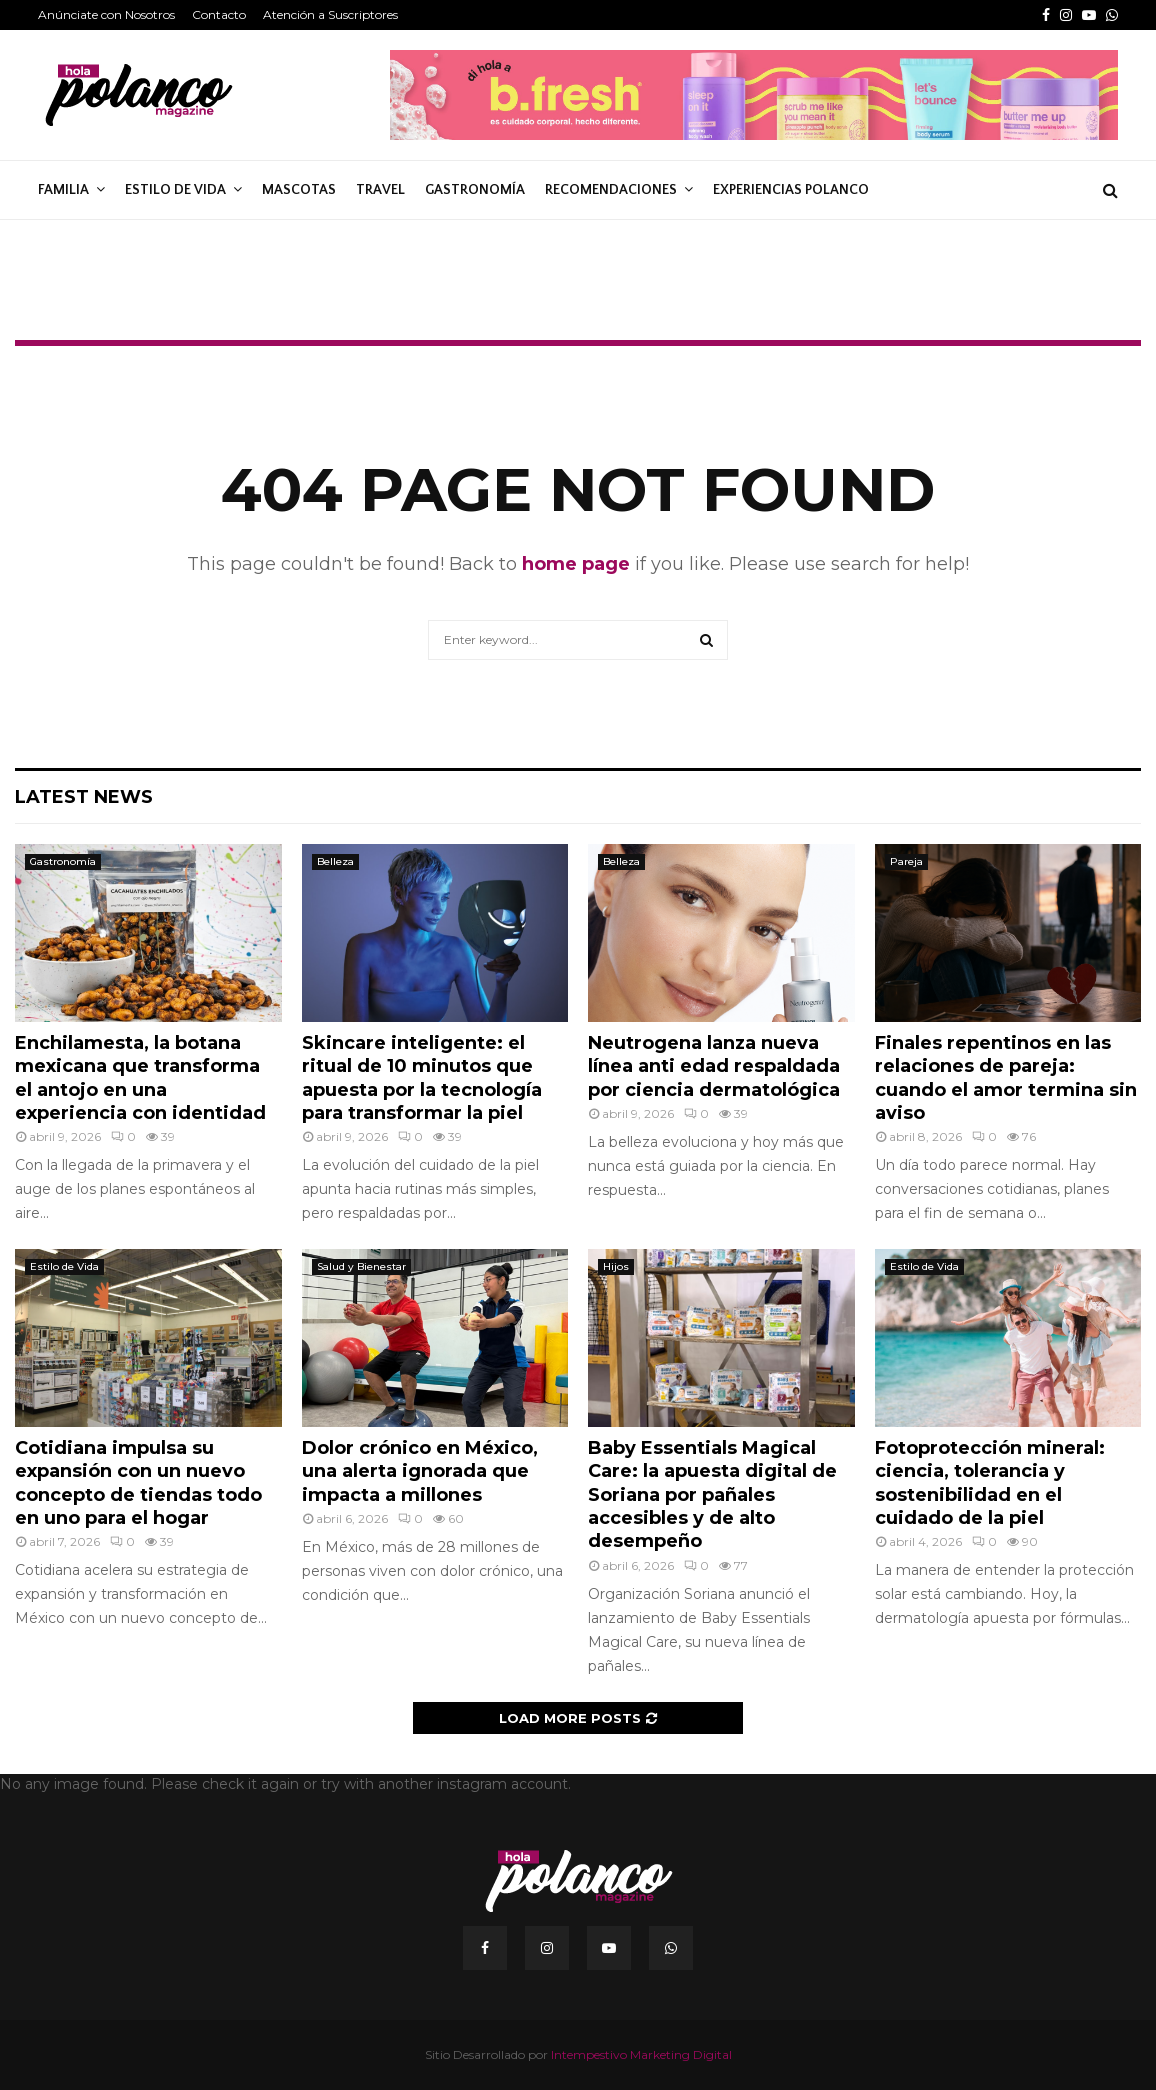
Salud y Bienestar (361, 1266)
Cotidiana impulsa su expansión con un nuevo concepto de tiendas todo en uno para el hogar (138, 1483)
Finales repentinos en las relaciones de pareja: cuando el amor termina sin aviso (1006, 1078)
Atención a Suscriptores (330, 14)
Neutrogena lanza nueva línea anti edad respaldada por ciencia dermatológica (714, 1066)
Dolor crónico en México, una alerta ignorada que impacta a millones (420, 1471)
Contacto (219, 14)
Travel (380, 190)
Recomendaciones (611, 190)
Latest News (84, 797)
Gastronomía (475, 190)
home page (576, 564)
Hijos (616, 1266)
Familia (63, 190)
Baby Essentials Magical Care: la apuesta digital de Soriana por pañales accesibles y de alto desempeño (712, 1495)
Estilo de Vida (175, 190)
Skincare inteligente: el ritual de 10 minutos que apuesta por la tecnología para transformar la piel (422, 1078)
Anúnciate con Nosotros (106, 14)
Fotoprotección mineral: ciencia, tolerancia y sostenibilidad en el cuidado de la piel (990, 1483)
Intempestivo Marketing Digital (641, 2054)
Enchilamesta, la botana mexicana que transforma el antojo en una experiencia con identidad (140, 1078)
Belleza (335, 861)
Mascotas (299, 190)
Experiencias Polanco (791, 190)
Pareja (906, 861)
